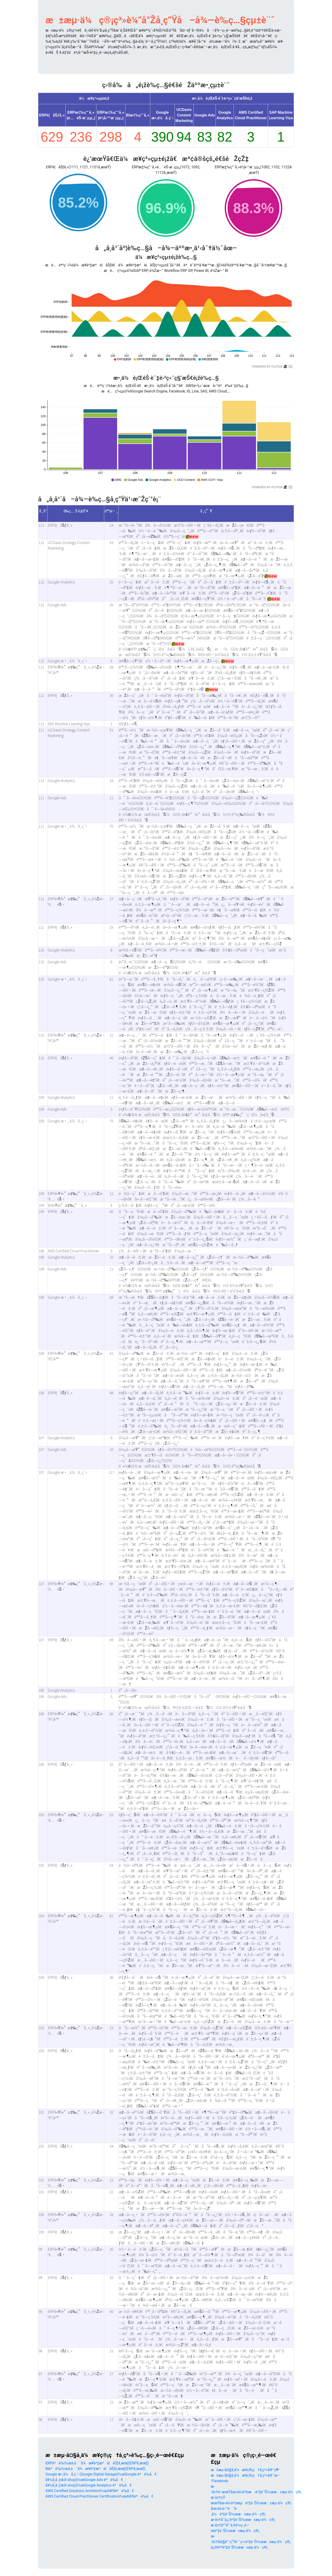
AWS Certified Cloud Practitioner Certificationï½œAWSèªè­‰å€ (99, 2496)
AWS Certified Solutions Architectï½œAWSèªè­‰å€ (89, 2491)
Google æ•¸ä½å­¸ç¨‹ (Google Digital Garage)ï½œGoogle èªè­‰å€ (101, 2474)
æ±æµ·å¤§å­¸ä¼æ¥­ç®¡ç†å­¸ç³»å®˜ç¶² (245, 2470)
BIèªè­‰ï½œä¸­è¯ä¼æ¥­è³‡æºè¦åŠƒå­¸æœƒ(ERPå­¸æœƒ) (95, 2468)
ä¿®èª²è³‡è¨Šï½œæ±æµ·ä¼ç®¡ (239, 2547)
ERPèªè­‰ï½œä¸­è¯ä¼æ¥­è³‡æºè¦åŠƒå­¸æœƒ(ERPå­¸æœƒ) (97, 2463)
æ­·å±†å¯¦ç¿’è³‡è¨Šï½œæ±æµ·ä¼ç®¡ (243, 2519)
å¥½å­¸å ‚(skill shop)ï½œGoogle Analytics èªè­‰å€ (88, 2485)
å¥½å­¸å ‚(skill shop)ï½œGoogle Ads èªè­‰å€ (84, 2480)
